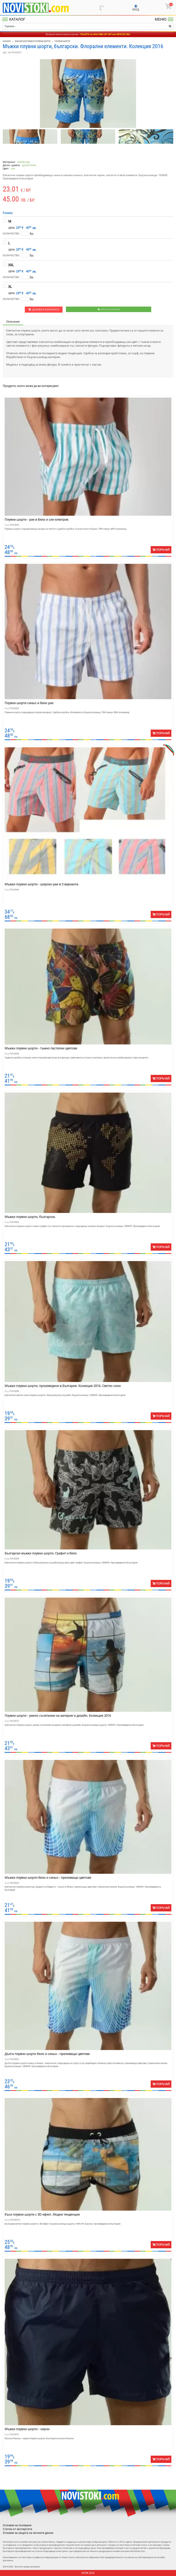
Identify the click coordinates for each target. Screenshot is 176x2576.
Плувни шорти (62, 41)
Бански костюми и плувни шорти (32, 41)
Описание (13, 321)
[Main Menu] (14, 19)
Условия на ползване (17, 2525)
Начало (7, 41)
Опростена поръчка (109, 309)
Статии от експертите (17, 2529)
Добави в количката (43, 309)
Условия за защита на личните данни (28, 2533)
